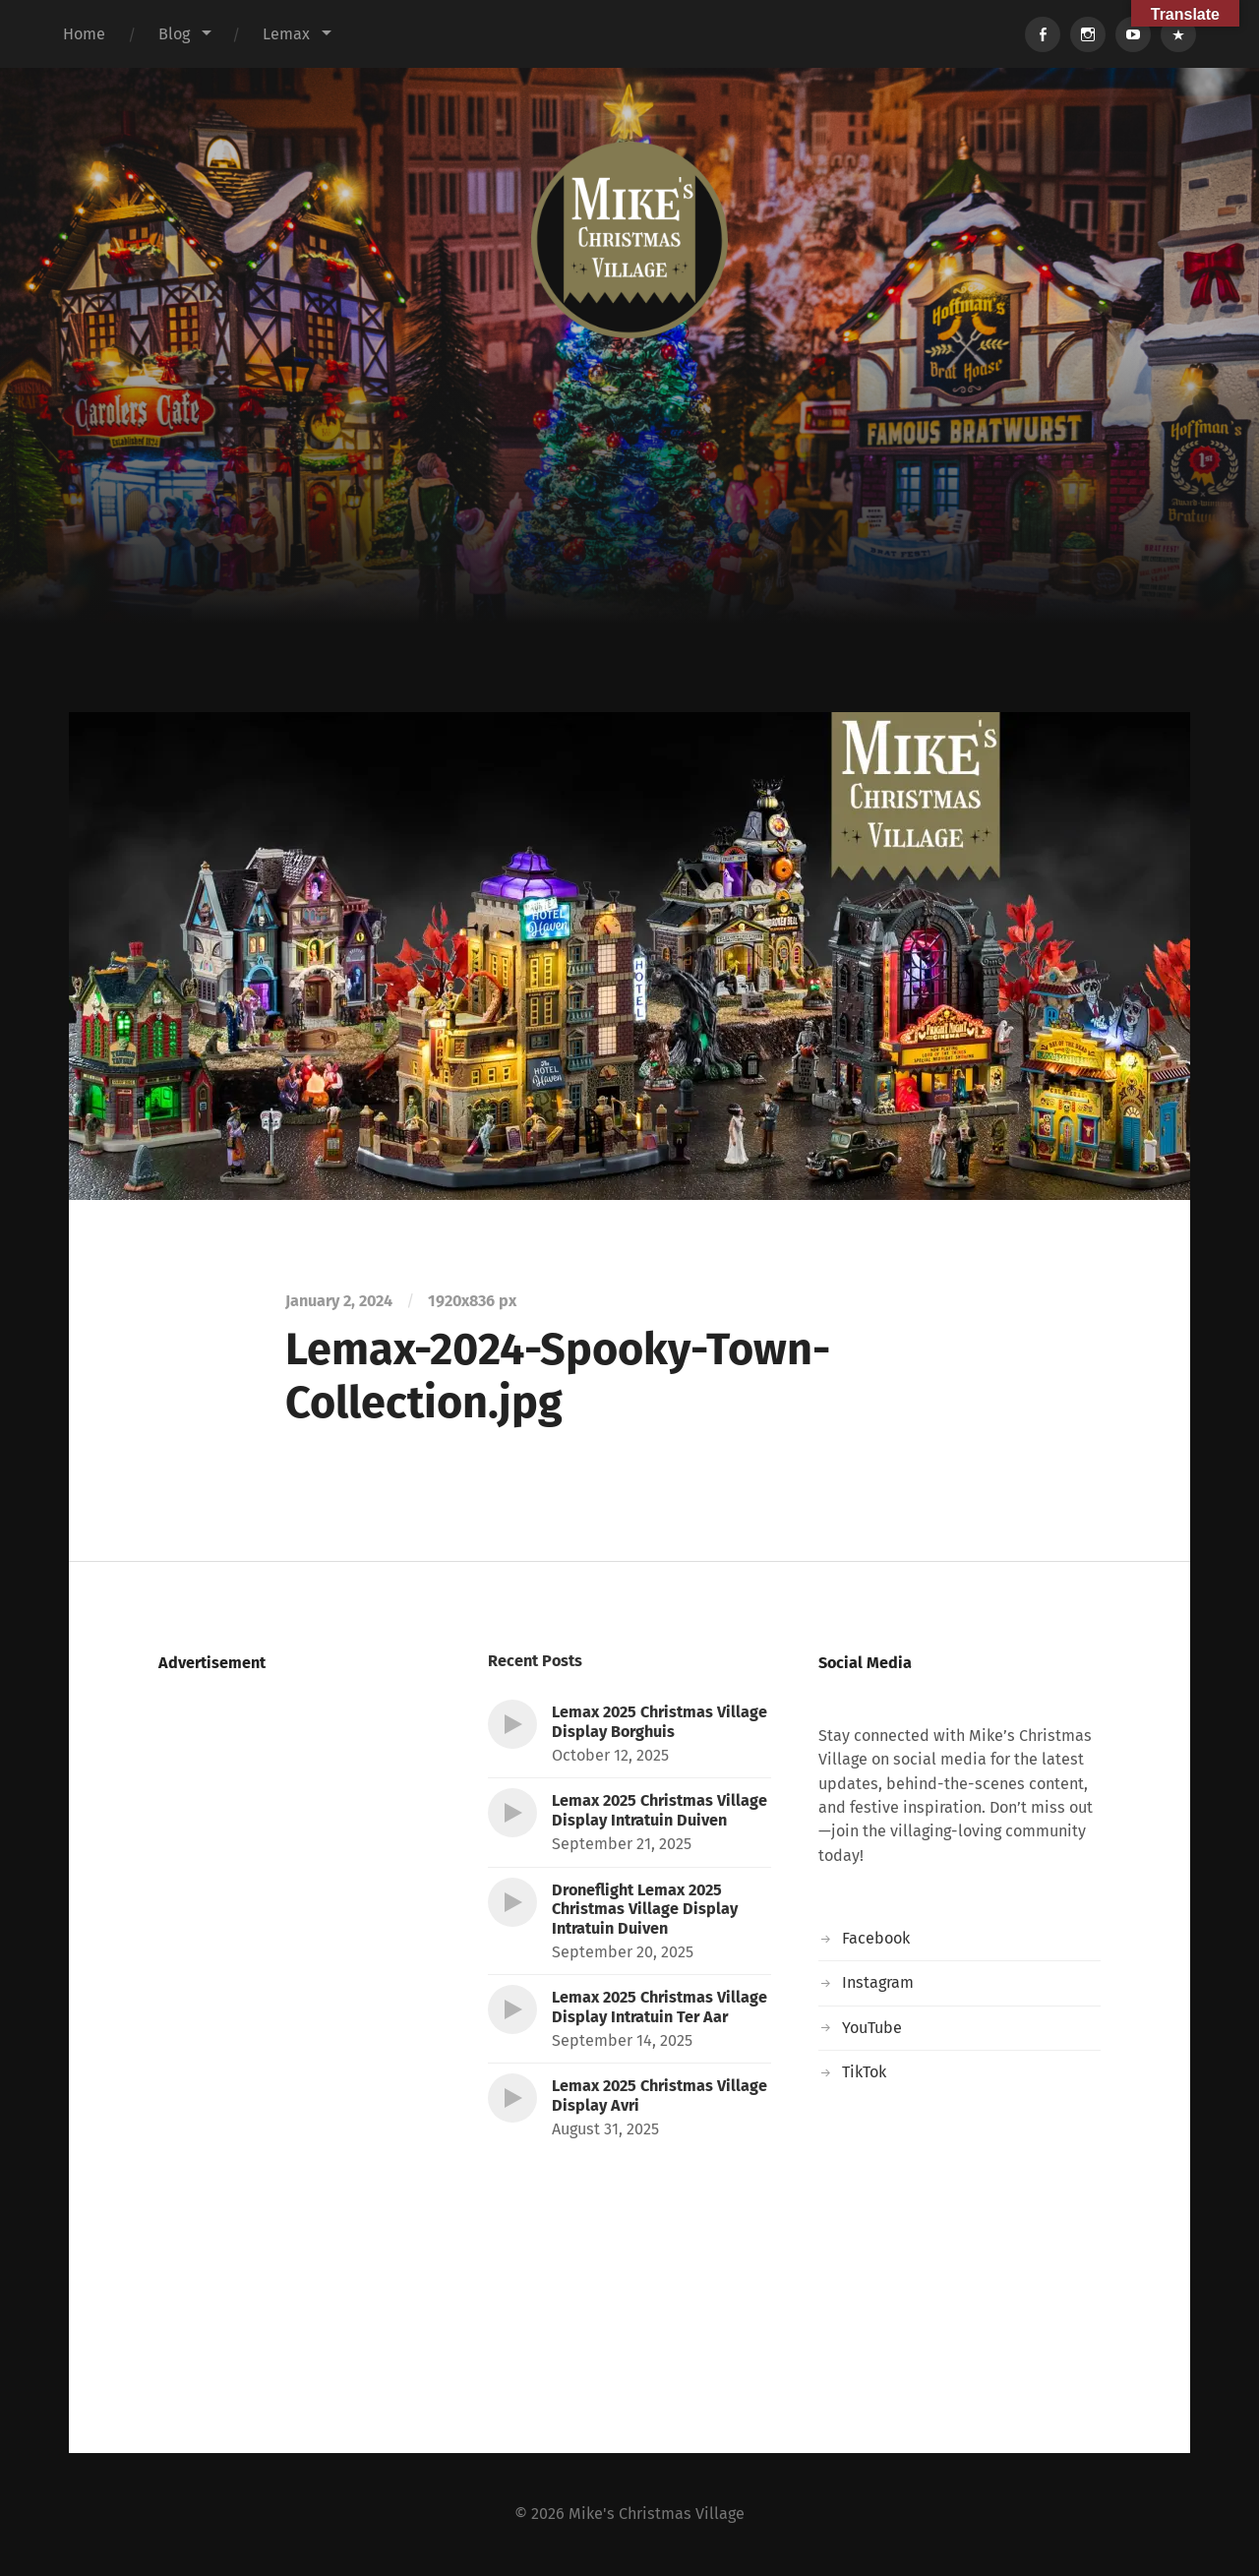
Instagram (878, 1982)
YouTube (872, 2027)
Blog (174, 34)
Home (84, 34)
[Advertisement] (629, 564)
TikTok (864, 2072)
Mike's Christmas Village (657, 2513)
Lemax (286, 34)
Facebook (876, 1938)
